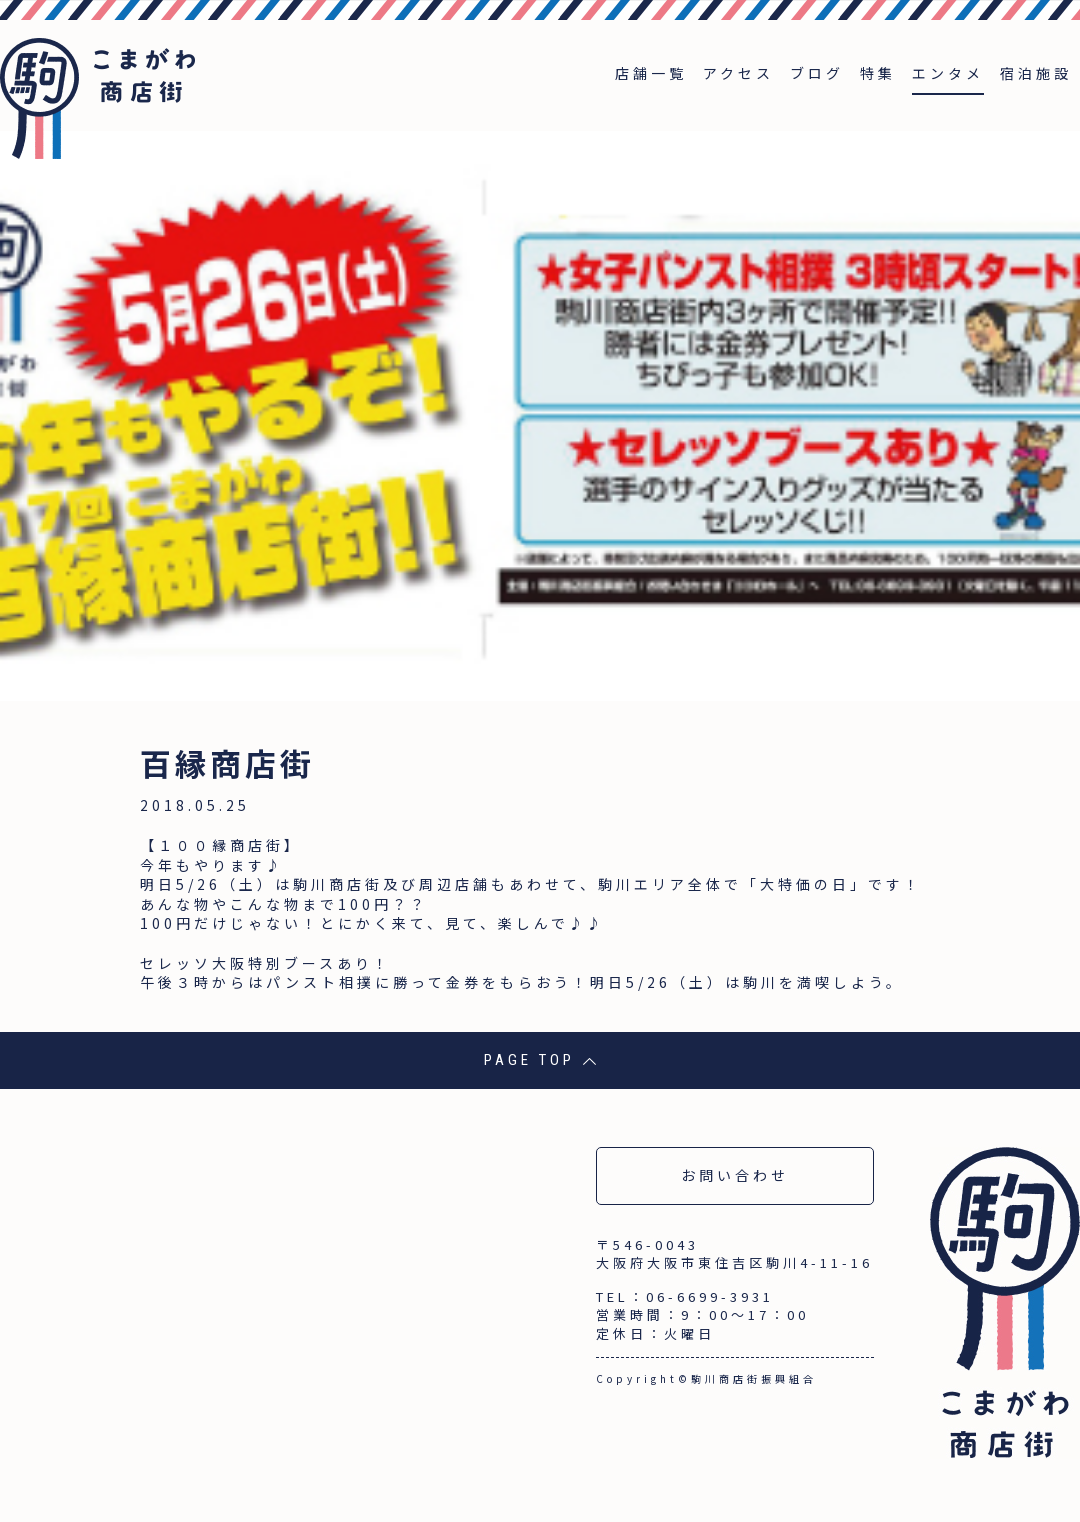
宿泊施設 (1036, 73)
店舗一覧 (651, 73)
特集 (878, 73)
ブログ (817, 73)
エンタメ (948, 73)
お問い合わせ (735, 1175)
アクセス (738, 73)
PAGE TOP (540, 1060)
